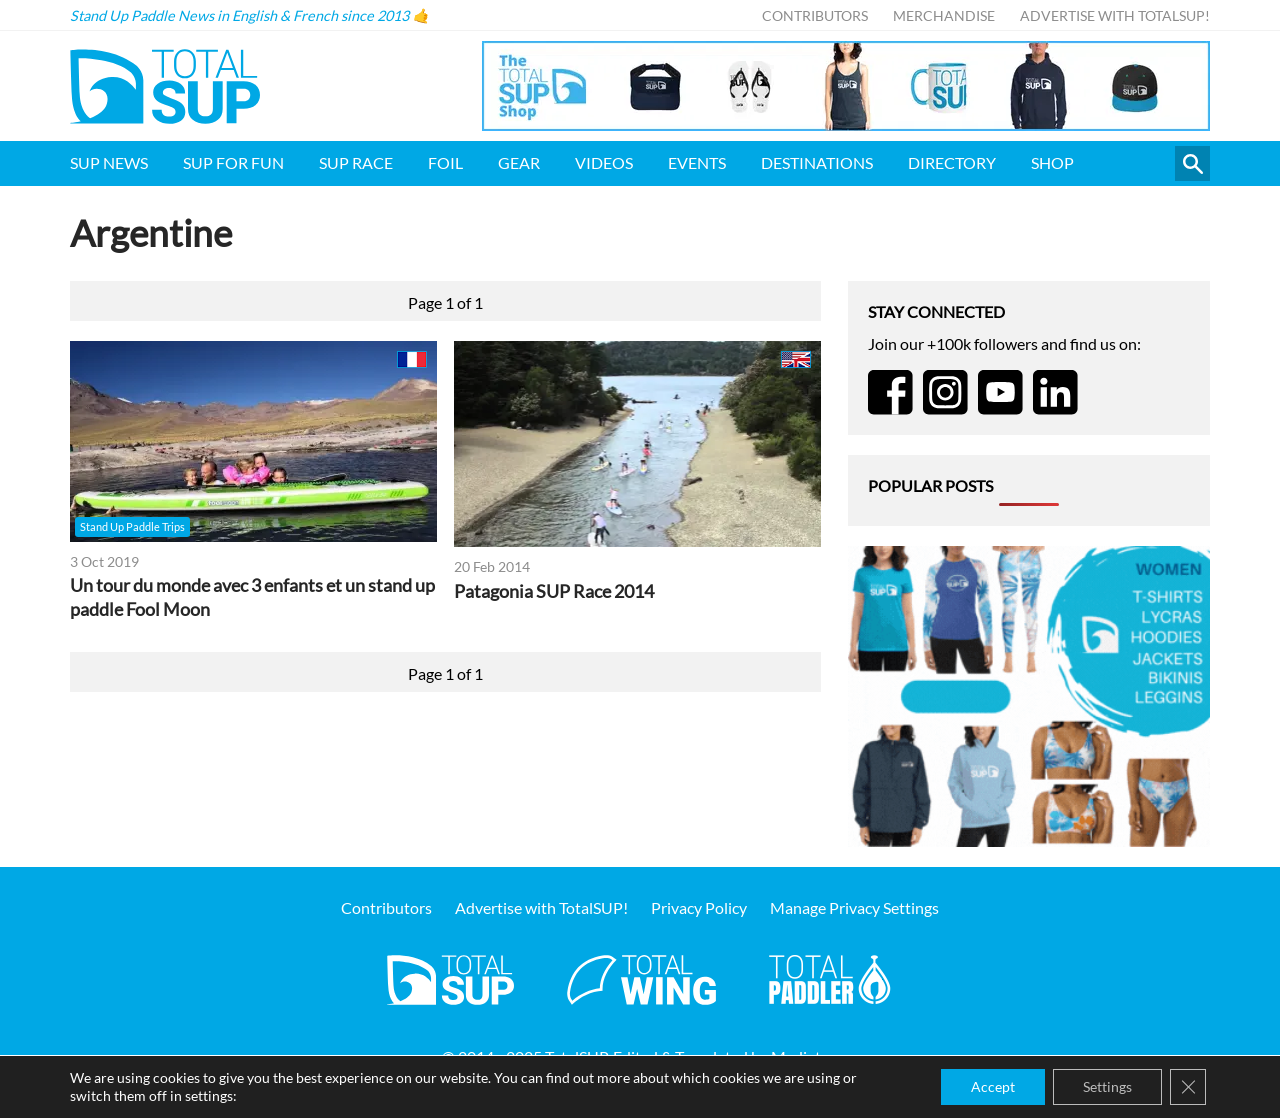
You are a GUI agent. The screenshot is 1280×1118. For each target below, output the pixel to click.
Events (697, 162)
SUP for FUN (233, 162)
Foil (445, 162)
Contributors (815, 15)
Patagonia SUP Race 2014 (554, 591)
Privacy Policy (699, 907)
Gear (519, 162)
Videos (604, 162)
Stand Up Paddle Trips (132, 526)
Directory (952, 162)
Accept (993, 1086)
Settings (1107, 1086)
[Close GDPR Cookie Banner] (1188, 1087)
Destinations (817, 162)
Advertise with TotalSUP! (1115, 15)
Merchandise (944, 15)
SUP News (109, 162)
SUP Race (356, 162)
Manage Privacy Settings (854, 907)
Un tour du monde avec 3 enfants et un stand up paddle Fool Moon (252, 597)
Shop (1052, 162)
